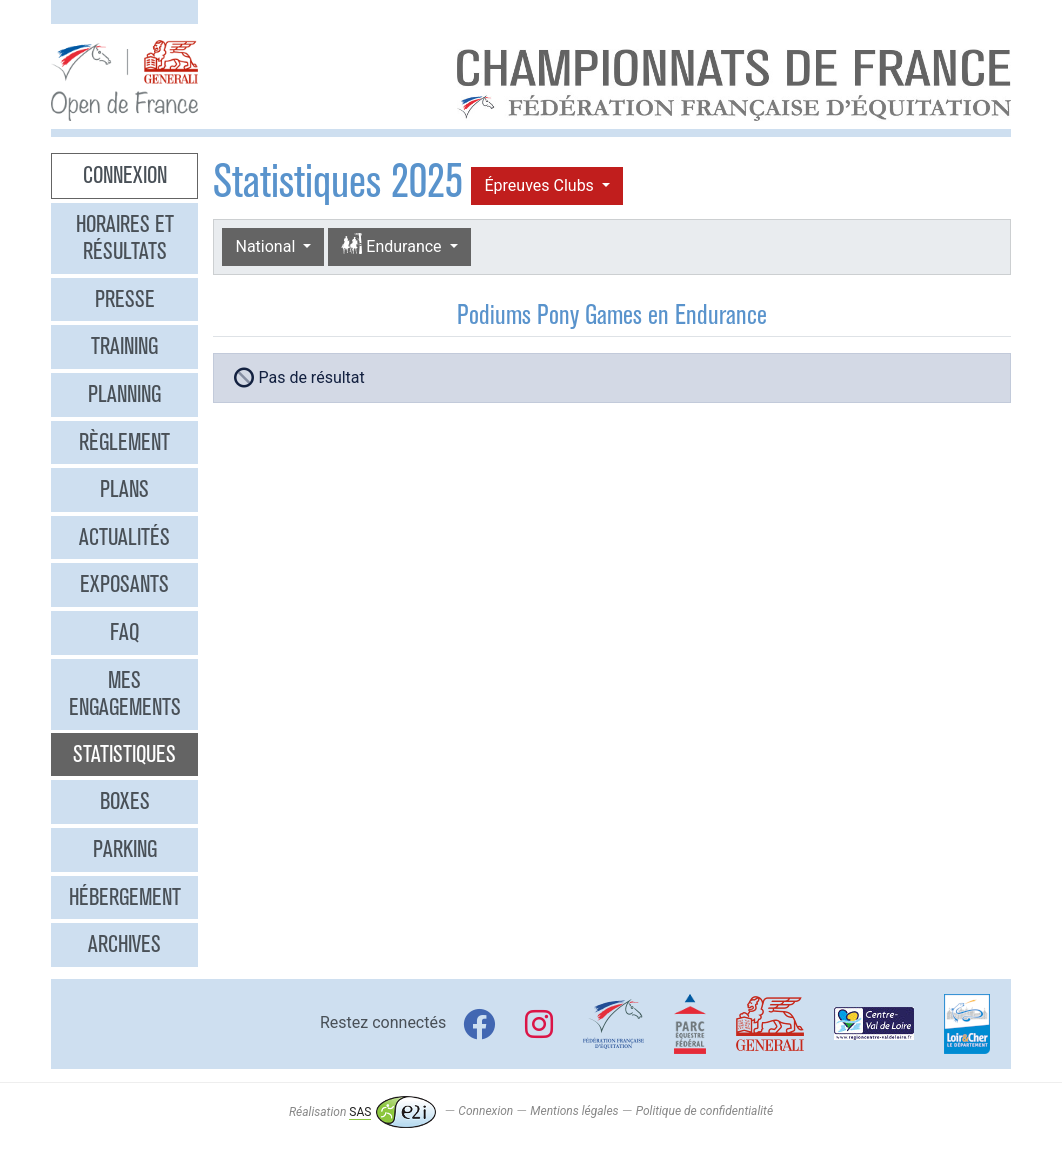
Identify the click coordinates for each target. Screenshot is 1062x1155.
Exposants (124, 584)
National (267, 246)
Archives (124, 944)
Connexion (125, 175)
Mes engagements (125, 694)
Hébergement (125, 897)
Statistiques (124, 754)
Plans (124, 489)
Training (124, 346)
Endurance (393, 245)
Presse (125, 299)
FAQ (124, 632)
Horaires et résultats (125, 238)
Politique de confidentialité (704, 1112)
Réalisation (362, 1112)
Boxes (125, 801)
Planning (124, 394)
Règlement (124, 442)
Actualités (124, 537)
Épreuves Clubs (540, 185)
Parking (125, 849)
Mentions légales (574, 1112)
